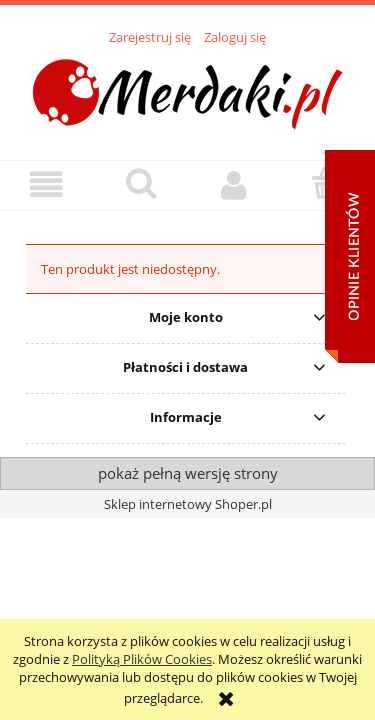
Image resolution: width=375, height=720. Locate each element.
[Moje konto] (235, 184)
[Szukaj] (141, 183)
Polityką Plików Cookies (142, 659)
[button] (47, 184)
